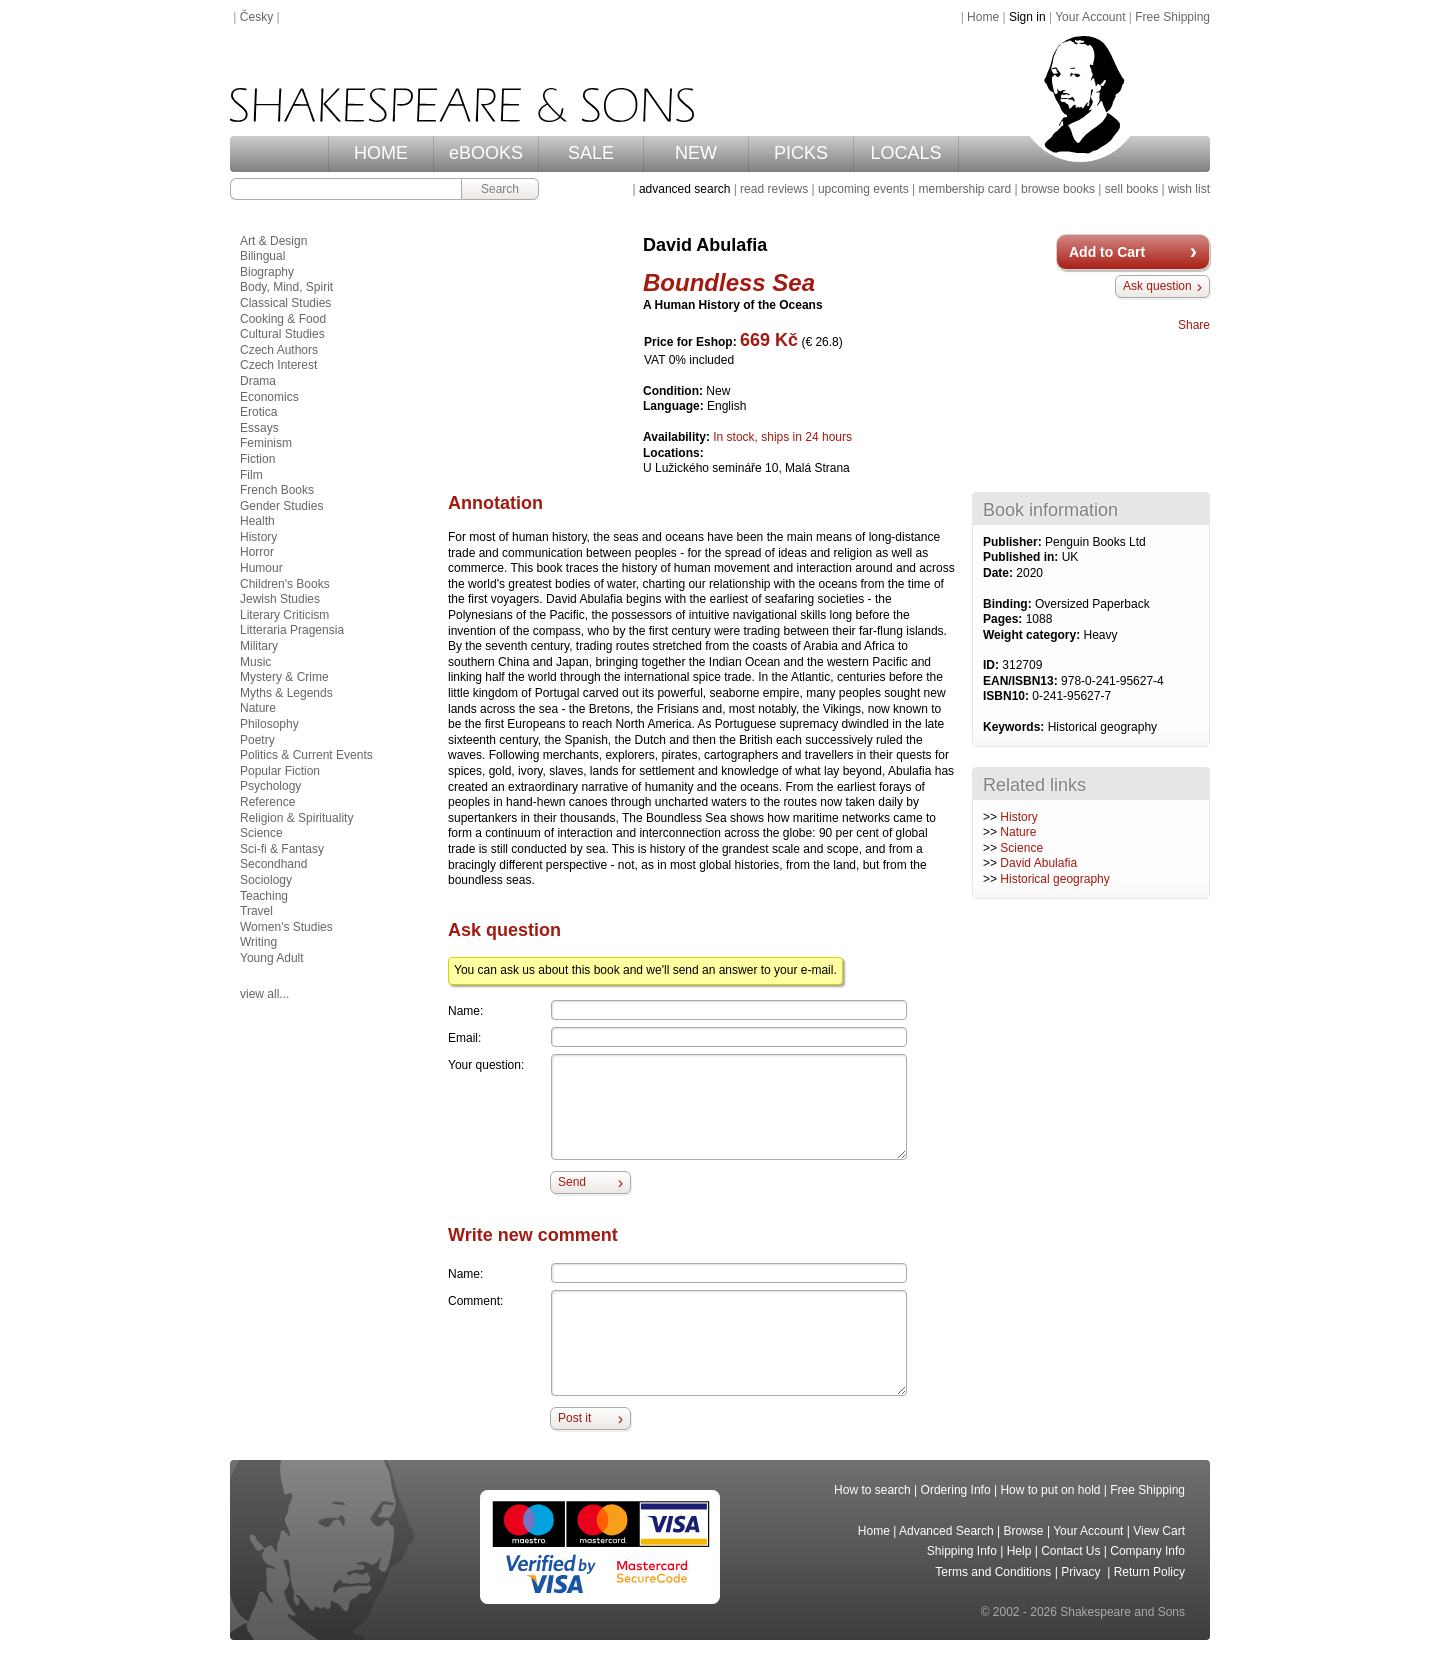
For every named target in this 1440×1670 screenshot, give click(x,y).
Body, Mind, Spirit (286, 287)
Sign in (1027, 17)
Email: (464, 1038)
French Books (277, 490)
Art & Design (273, 241)
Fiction (257, 459)
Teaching (264, 896)
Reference (267, 802)
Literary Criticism (284, 615)
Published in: (1022, 557)
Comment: (475, 1301)
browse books (1058, 189)
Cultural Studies (282, 334)
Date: (999, 573)
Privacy (1082, 1572)
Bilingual (262, 256)
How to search (872, 1490)
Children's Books (285, 584)
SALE (591, 153)
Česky (256, 17)
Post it (574, 1418)
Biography (267, 272)
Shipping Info (962, 1551)
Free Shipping (1172, 17)
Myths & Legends (286, 693)
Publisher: (1014, 542)
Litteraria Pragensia (292, 630)
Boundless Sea (729, 282)
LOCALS (905, 153)
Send (572, 1182)
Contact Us (1070, 1551)
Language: (675, 406)
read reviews (774, 189)
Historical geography (1054, 879)
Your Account (1090, 17)
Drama (258, 381)
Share (1194, 325)
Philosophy (269, 724)
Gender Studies (281, 506)
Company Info (1147, 1551)
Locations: (673, 453)
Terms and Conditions (993, 1572)
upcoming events (863, 189)
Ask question (1157, 286)
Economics (269, 397)
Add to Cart (1107, 252)
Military (259, 646)
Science (1021, 848)
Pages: (1004, 619)
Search (500, 189)
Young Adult (272, 958)
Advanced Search (946, 1531)
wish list (1189, 189)
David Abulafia (1038, 863)
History (1018, 817)
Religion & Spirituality (296, 818)
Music (255, 662)
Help (1019, 1551)
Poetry (257, 740)
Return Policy (1149, 1572)
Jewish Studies (280, 599)
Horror (257, 552)
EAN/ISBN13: (1022, 681)
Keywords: (1015, 727)
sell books (1131, 189)
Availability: (678, 437)
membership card (964, 189)
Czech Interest (278, 365)
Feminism (266, 443)
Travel (256, 911)
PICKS (801, 153)
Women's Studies (286, 927)
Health (257, 521)
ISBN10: (1007, 696)
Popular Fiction (280, 771)
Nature (1018, 832)
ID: (992, 665)
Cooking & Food (283, 319)
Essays (259, 428)
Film (251, 475)
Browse (1024, 1531)
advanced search (684, 189)
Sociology (266, 880)
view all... (264, 994)
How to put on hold (1050, 1490)
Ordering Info (956, 1490)
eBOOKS (486, 153)
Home (983, 17)
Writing (258, 942)
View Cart (1159, 1531)
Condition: (674, 391)
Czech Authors (279, 350)
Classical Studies (285, 303)
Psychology (270, 786)
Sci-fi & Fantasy (282, 849)
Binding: (1009, 604)
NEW (696, 153)
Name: (465, 1011)
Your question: (486, 1065)
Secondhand (273, 864)
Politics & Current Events (306, 755)
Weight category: (1033, 635)
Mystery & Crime (284, 677)
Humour (261, 568)
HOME (381, 153)
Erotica (258, 412)
